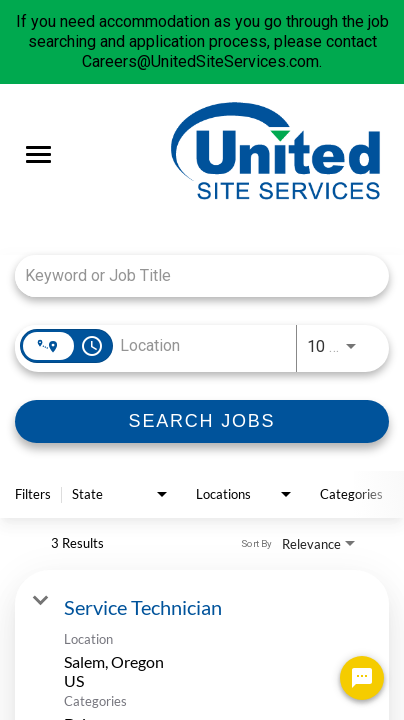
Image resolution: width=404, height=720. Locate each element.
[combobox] (192, 275)
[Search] (202, 421)
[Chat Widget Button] (362, 678)
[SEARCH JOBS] (202, 421)
